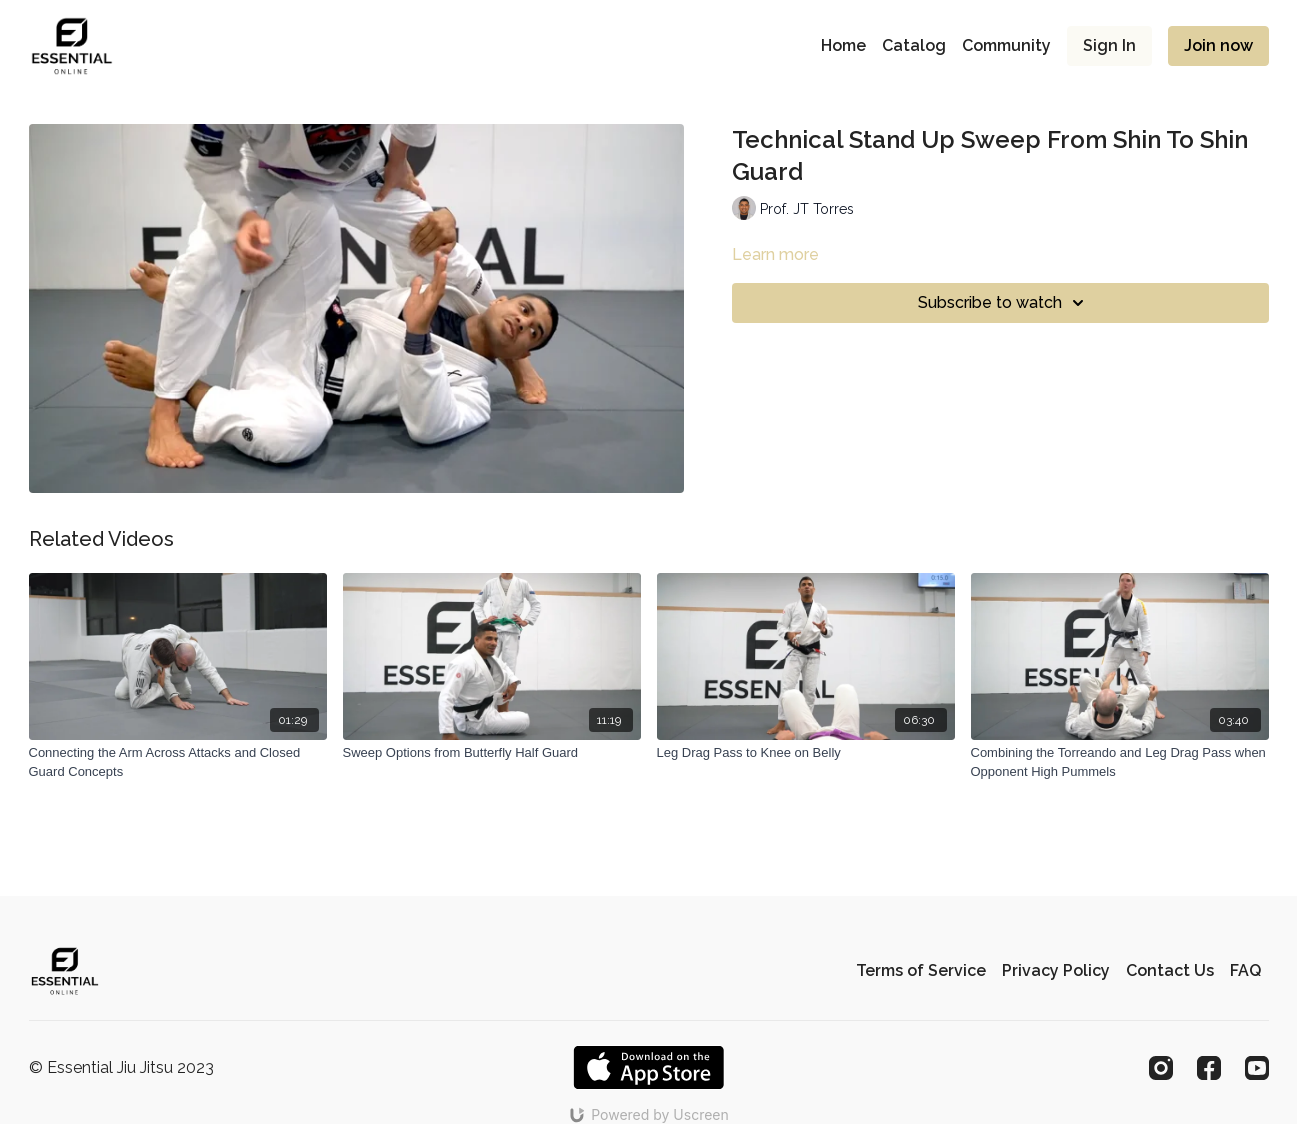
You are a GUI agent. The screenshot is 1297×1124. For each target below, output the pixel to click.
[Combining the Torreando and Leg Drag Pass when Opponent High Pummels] (1120, 762)
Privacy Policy (1056, 970)
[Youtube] (1257, 1068)
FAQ (1245, 970)
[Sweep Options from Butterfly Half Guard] (492, 753)
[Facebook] (1209, 1068)
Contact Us (1170, 970)
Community (1006, 45)
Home (843, 45)
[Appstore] (648, 1067)
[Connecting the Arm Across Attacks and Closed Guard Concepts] (178, 762)
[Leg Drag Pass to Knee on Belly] (806, 753)
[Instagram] (1161, 1068)
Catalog (914, 45)
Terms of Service (921, 970)
